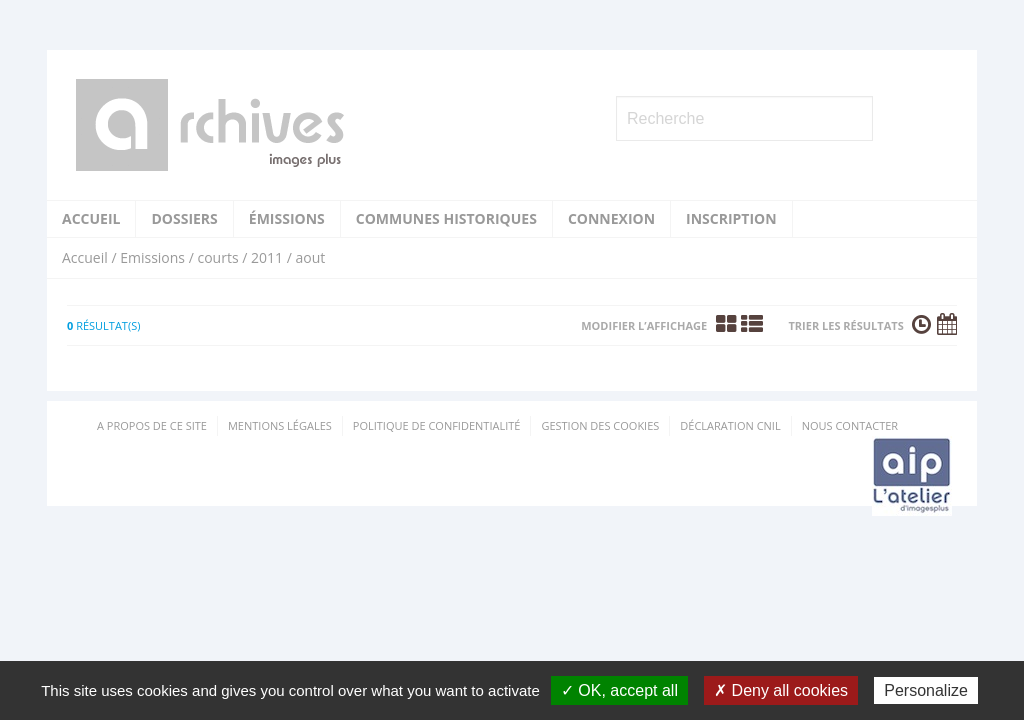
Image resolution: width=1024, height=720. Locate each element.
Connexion (611, 218)
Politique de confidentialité (437, 425)
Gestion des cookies (600, 425)
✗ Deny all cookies (781, 690)
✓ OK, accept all (619, 690)
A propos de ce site (152, 425)
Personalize (926, 690)
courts (217, 257)
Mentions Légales (280, 425)
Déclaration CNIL (730, 425)
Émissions (287, 218)
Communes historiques (446, 218)
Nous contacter (850, 425)
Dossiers (184, 218)
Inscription (731, 218)
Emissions (152, 257)
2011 (267, 257)
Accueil (91, 218)
